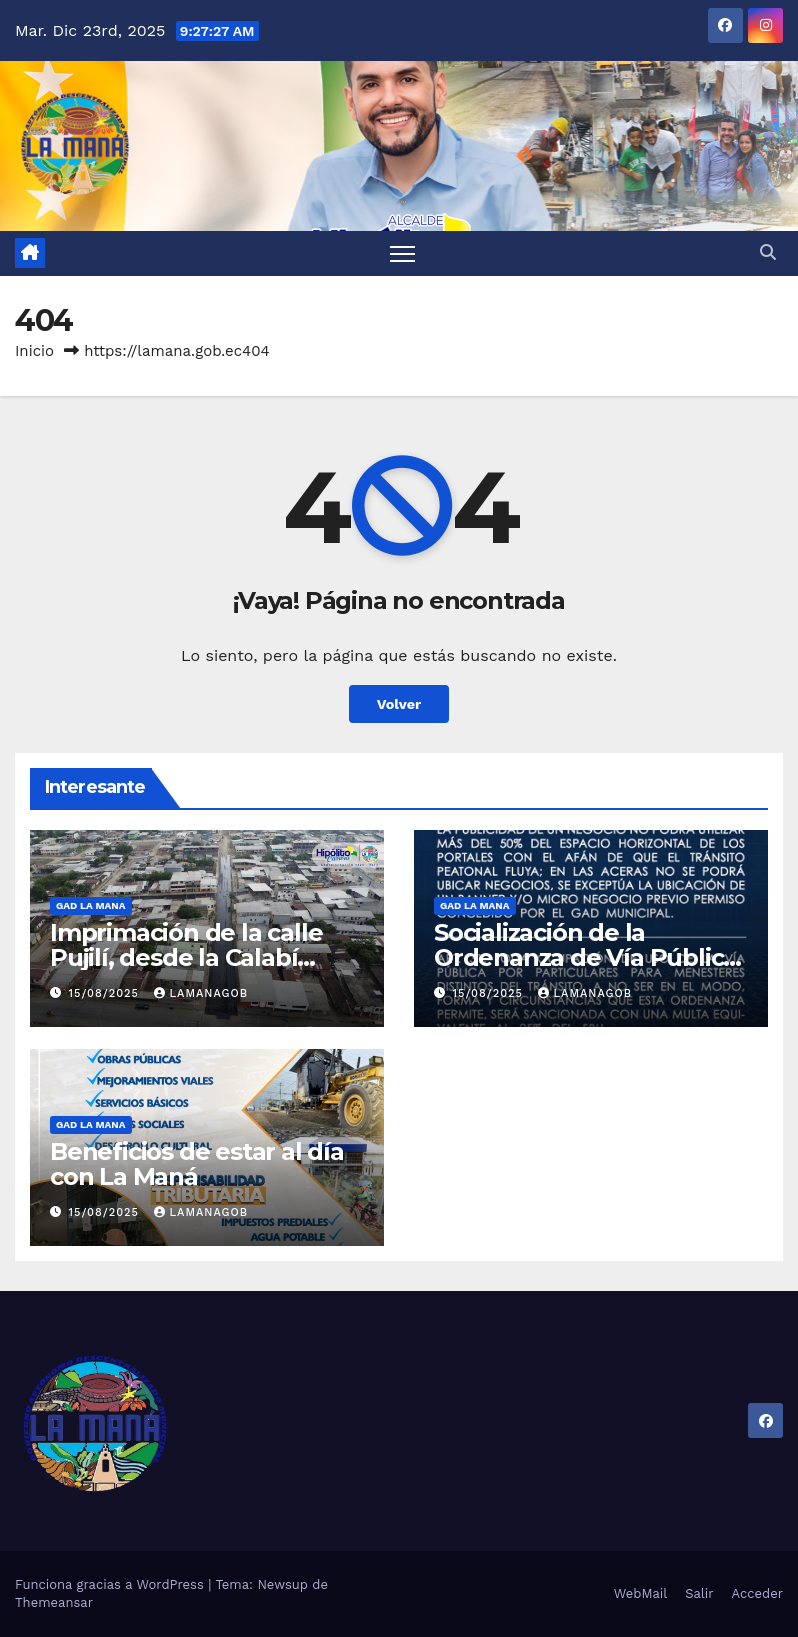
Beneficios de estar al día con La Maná (197, 1164)
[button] (768, 252)
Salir (699, 1593)
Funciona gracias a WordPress (111, 1584)
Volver (399, 704)
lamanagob (201, 993)
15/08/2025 (106, 993)
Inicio (34, 351)
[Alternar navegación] (402, 253)
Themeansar (54, 1602)
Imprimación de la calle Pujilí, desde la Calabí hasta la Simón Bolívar (186, 957)
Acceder (757, 1593)
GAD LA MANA (91, 905)
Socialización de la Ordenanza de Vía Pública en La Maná (585, 957)
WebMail (640, 1593)
